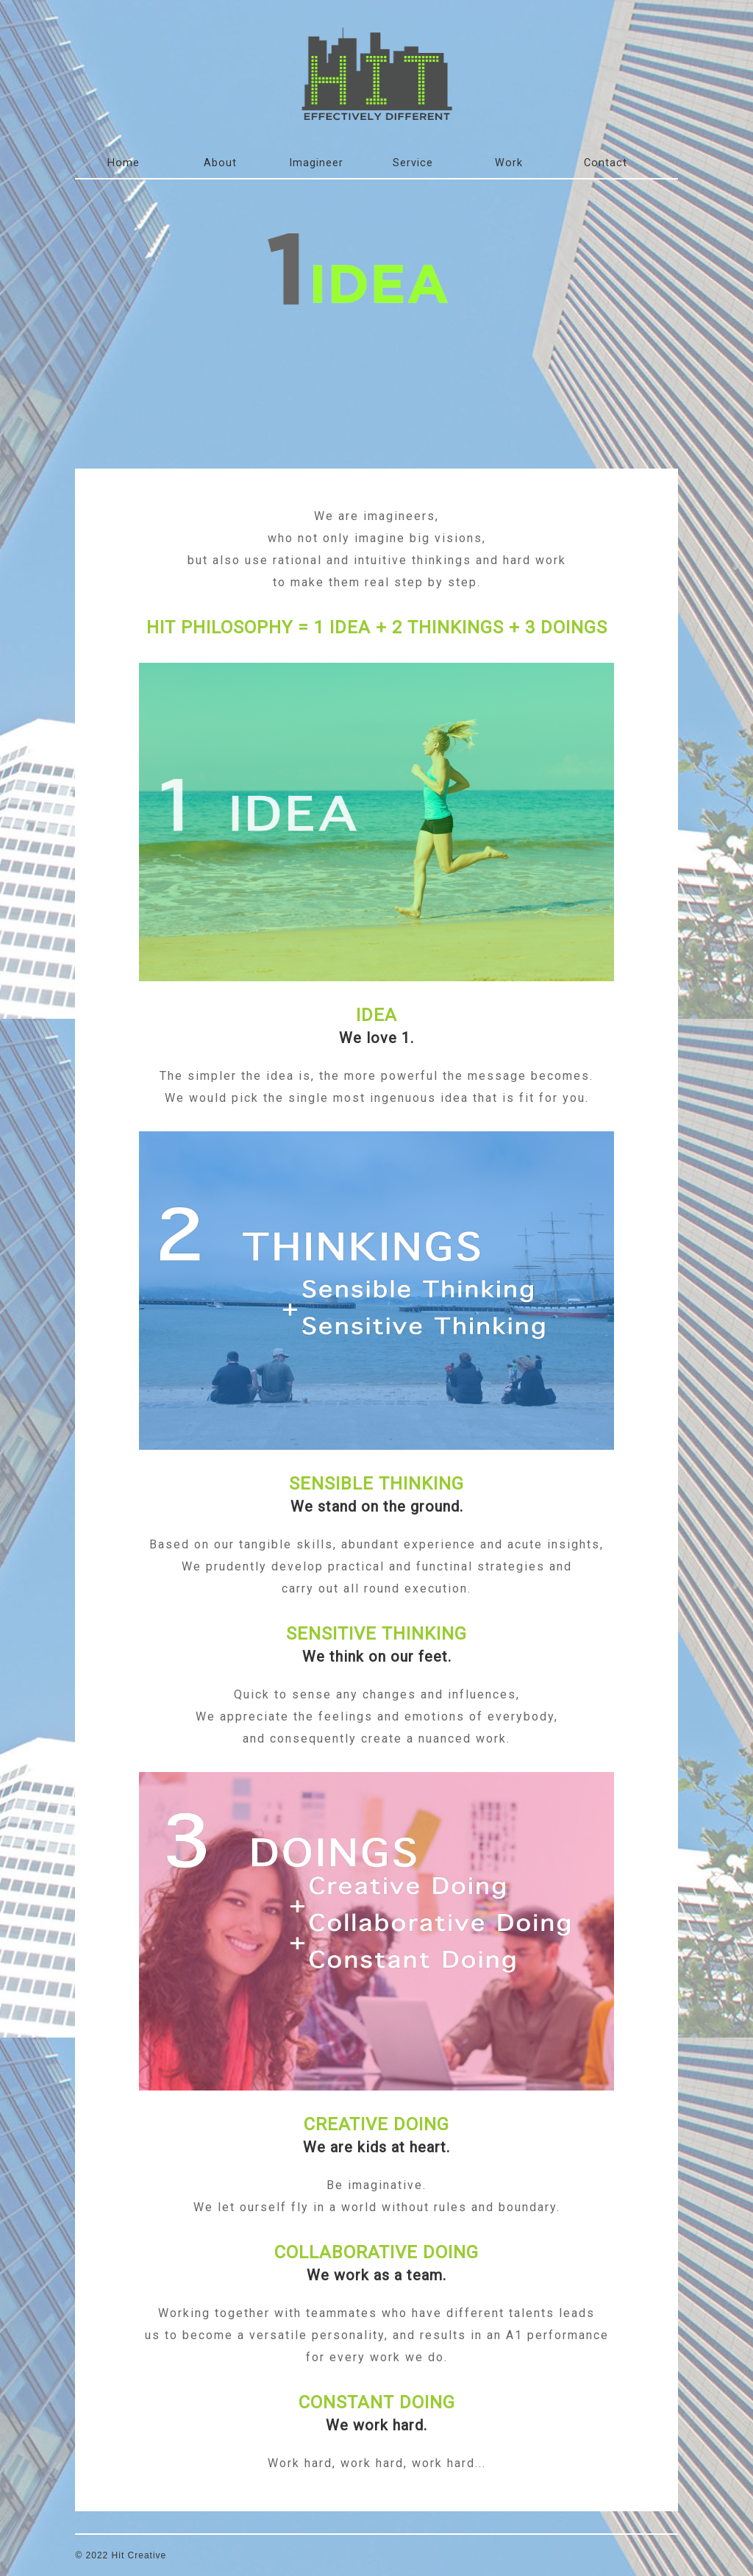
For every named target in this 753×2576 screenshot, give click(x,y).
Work (509, 163)
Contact (605, 163)
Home (123, 163)
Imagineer (316, 163)
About (220, 163)
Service (413, 163)
